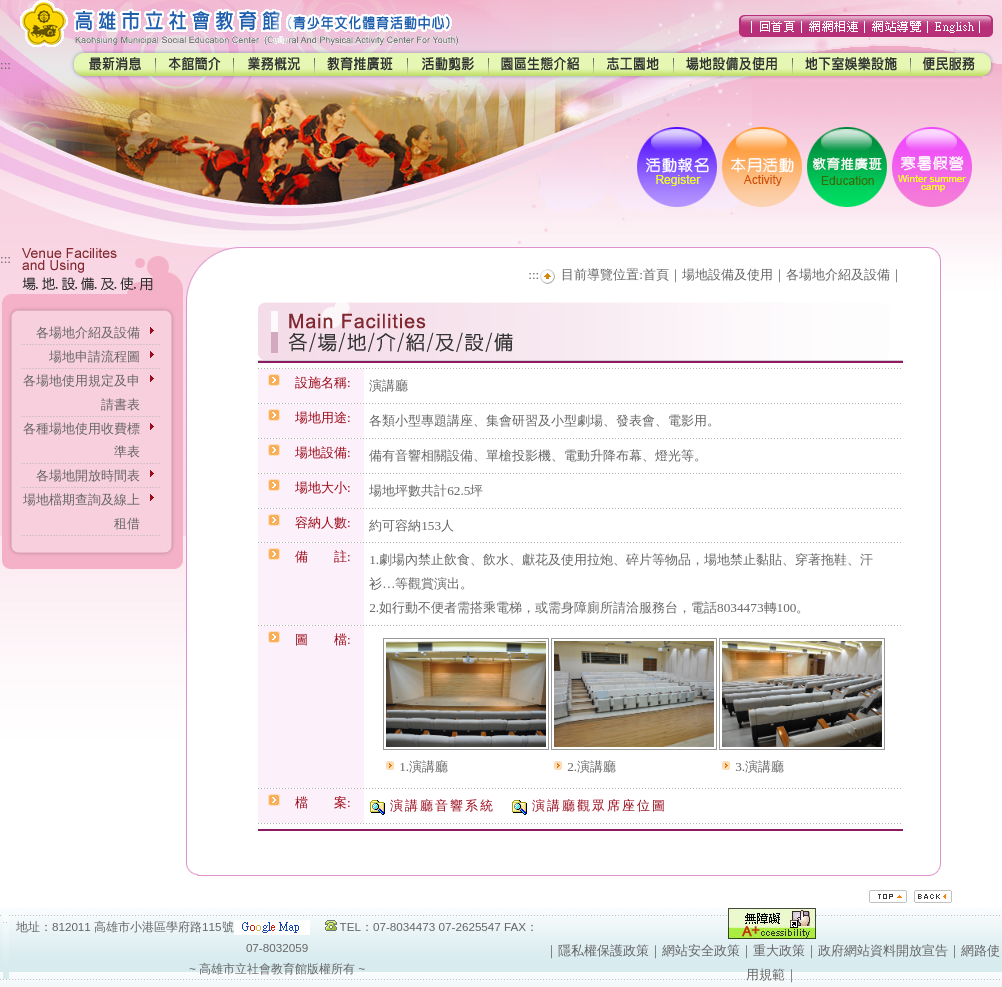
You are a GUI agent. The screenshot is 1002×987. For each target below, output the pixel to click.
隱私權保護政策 (603, 950)
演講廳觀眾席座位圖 (599, 805)
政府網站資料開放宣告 (883, 950)
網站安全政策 (701, 950)
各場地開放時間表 (88, 475)
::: (5, 64)
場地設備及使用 (727, 274)
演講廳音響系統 (442, 805)
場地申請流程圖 (94, 356)
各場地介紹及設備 (88, 332)
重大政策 (779, 950)
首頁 (656, 274)
